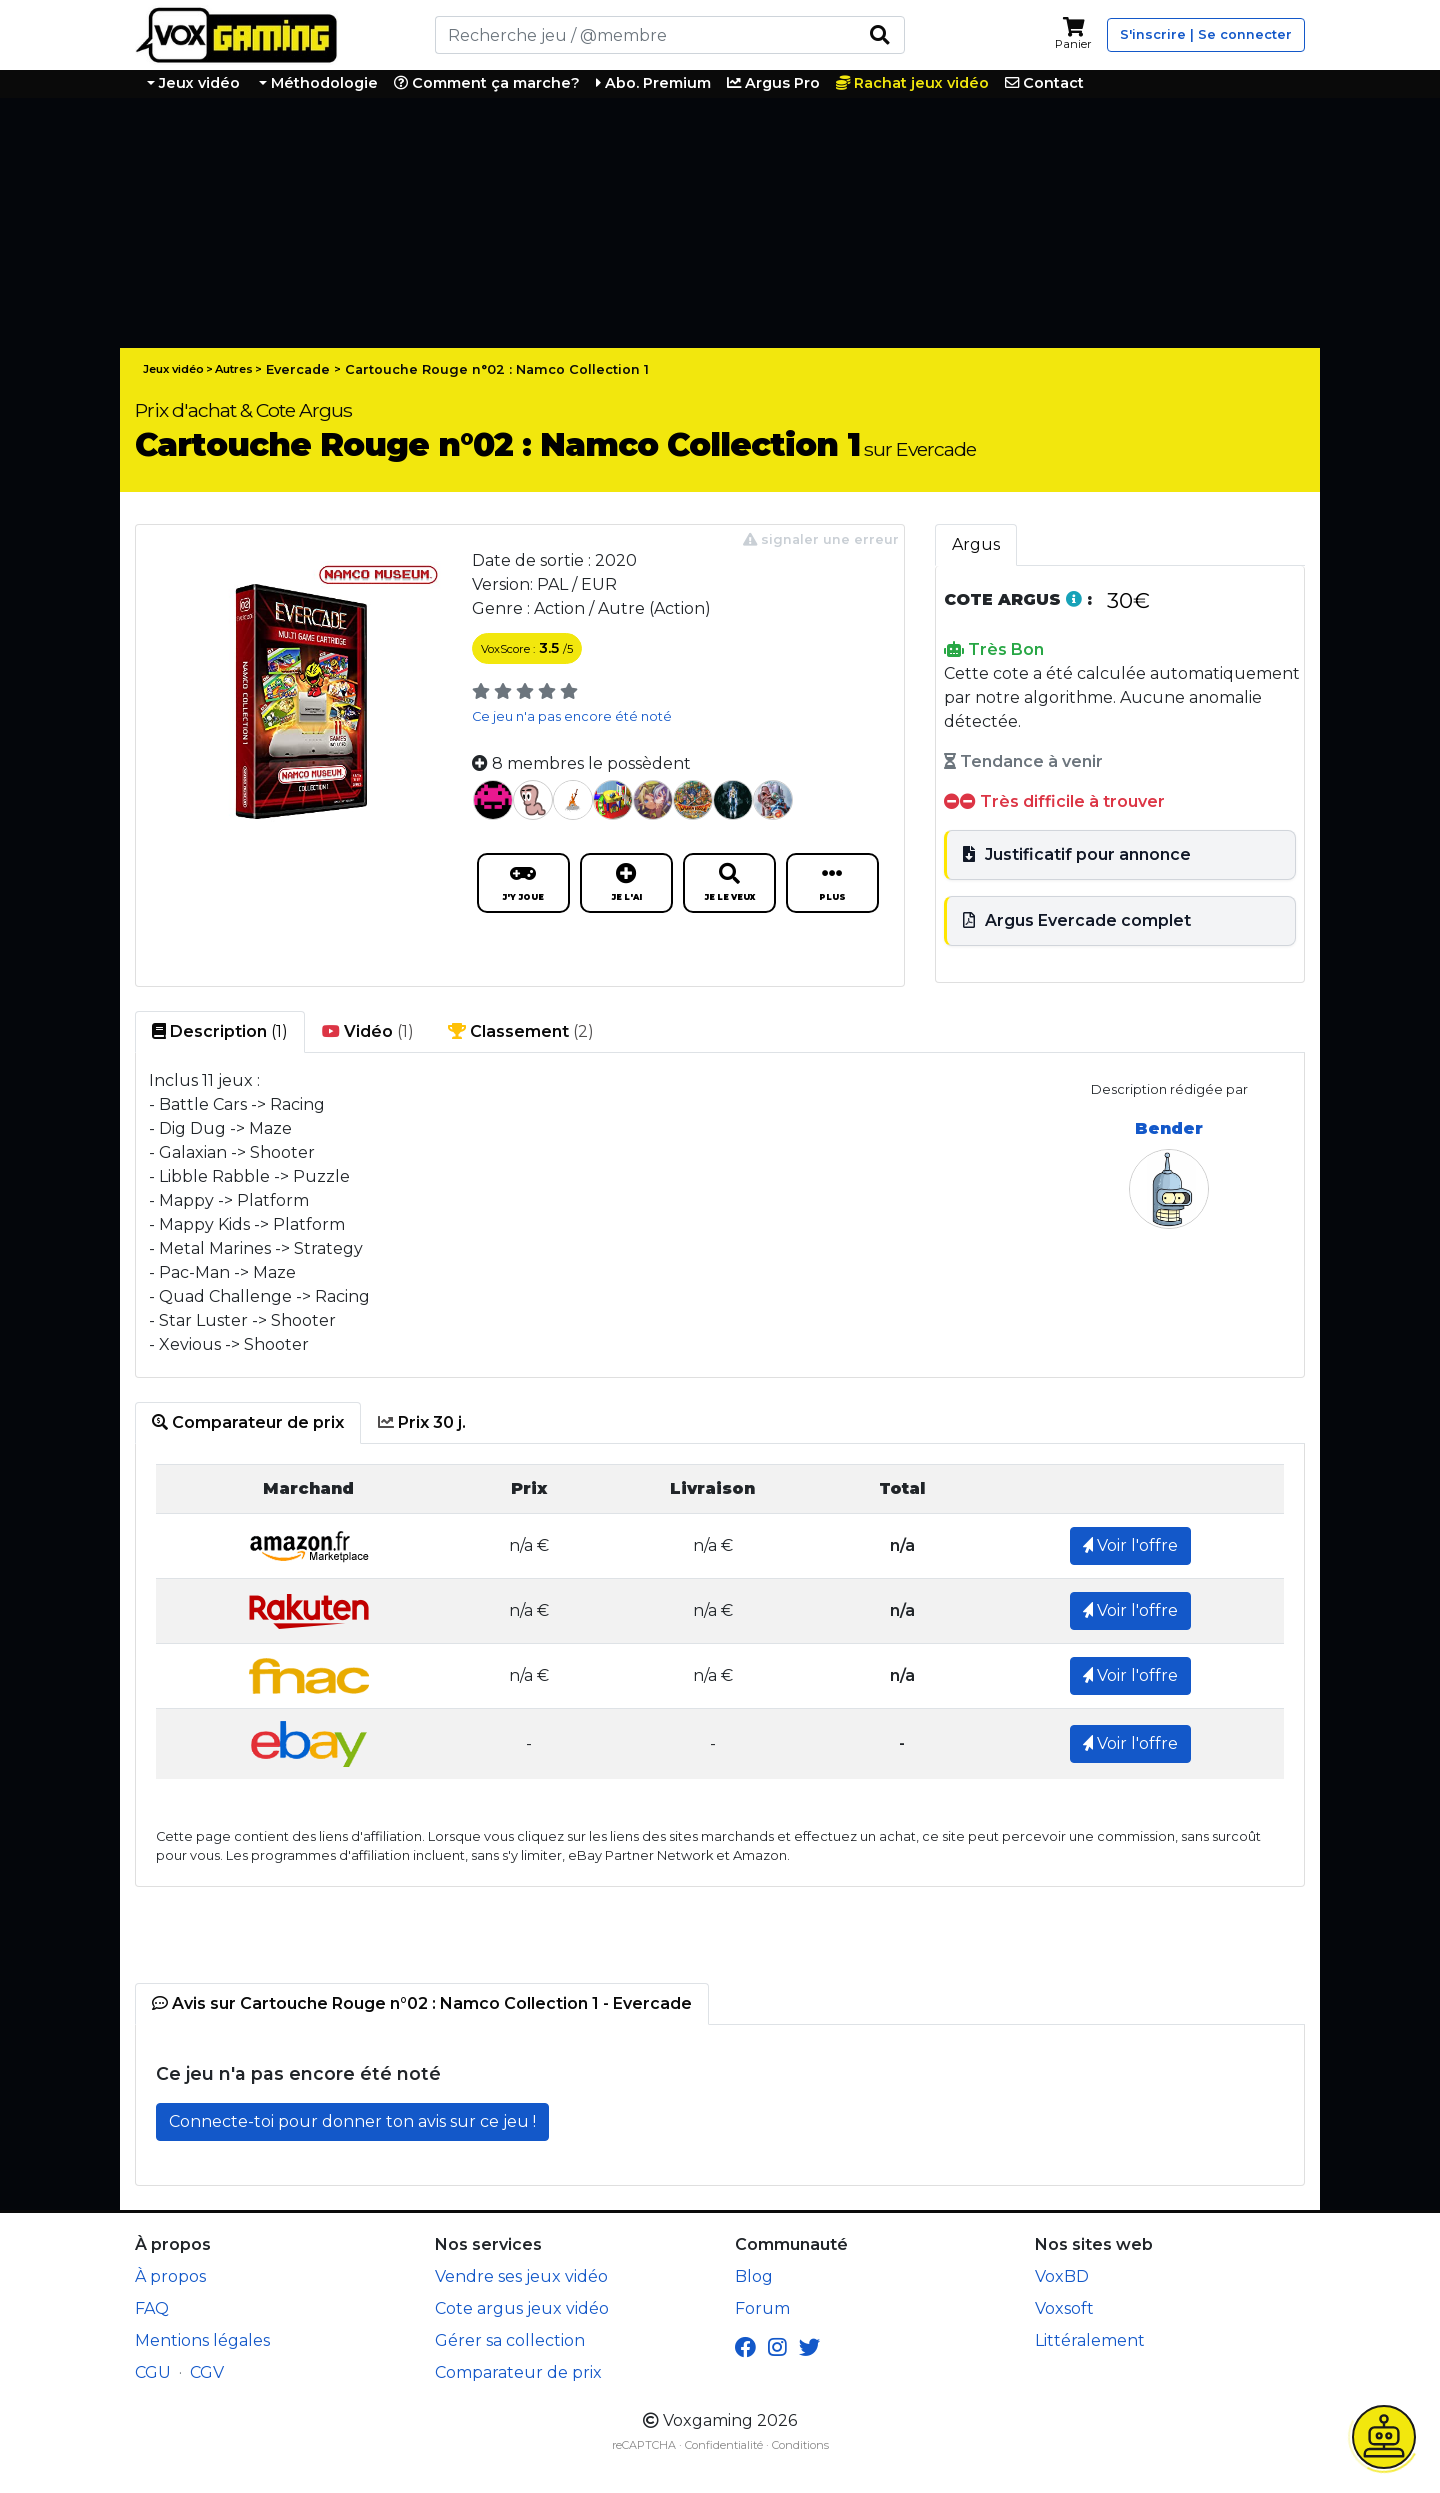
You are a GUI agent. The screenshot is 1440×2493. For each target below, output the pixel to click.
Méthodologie (322, 83)
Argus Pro (773, 83)
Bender (1169, 1128)
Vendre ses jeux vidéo (521, 2276)
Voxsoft (1064, 2308)
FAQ (152, 2308)
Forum (762, 2308)
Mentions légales (202, 2340)
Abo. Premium (653, 83)
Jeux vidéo (197, 83)
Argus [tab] (976, 544)
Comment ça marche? (487, 83)
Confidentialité (724, 2445)
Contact (1044, 83)
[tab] (248, 1423)
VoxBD (1062, 2276)
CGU (153, 2372)
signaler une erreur (821, 539)
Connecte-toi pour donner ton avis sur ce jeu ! (352, 2121)
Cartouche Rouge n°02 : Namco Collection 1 (497, 369)
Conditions (800, 2445)
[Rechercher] (645, 35)
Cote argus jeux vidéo (522, 2308)
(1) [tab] (220, 1032)
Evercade (298, 369)
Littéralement (1090, 2340)
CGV (207, 2372)
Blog (754, 2276)
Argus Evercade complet (1077, 920)
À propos (170, 2276)
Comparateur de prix (518, 2372)
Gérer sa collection (510, 2340)
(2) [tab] (521, 1032)
